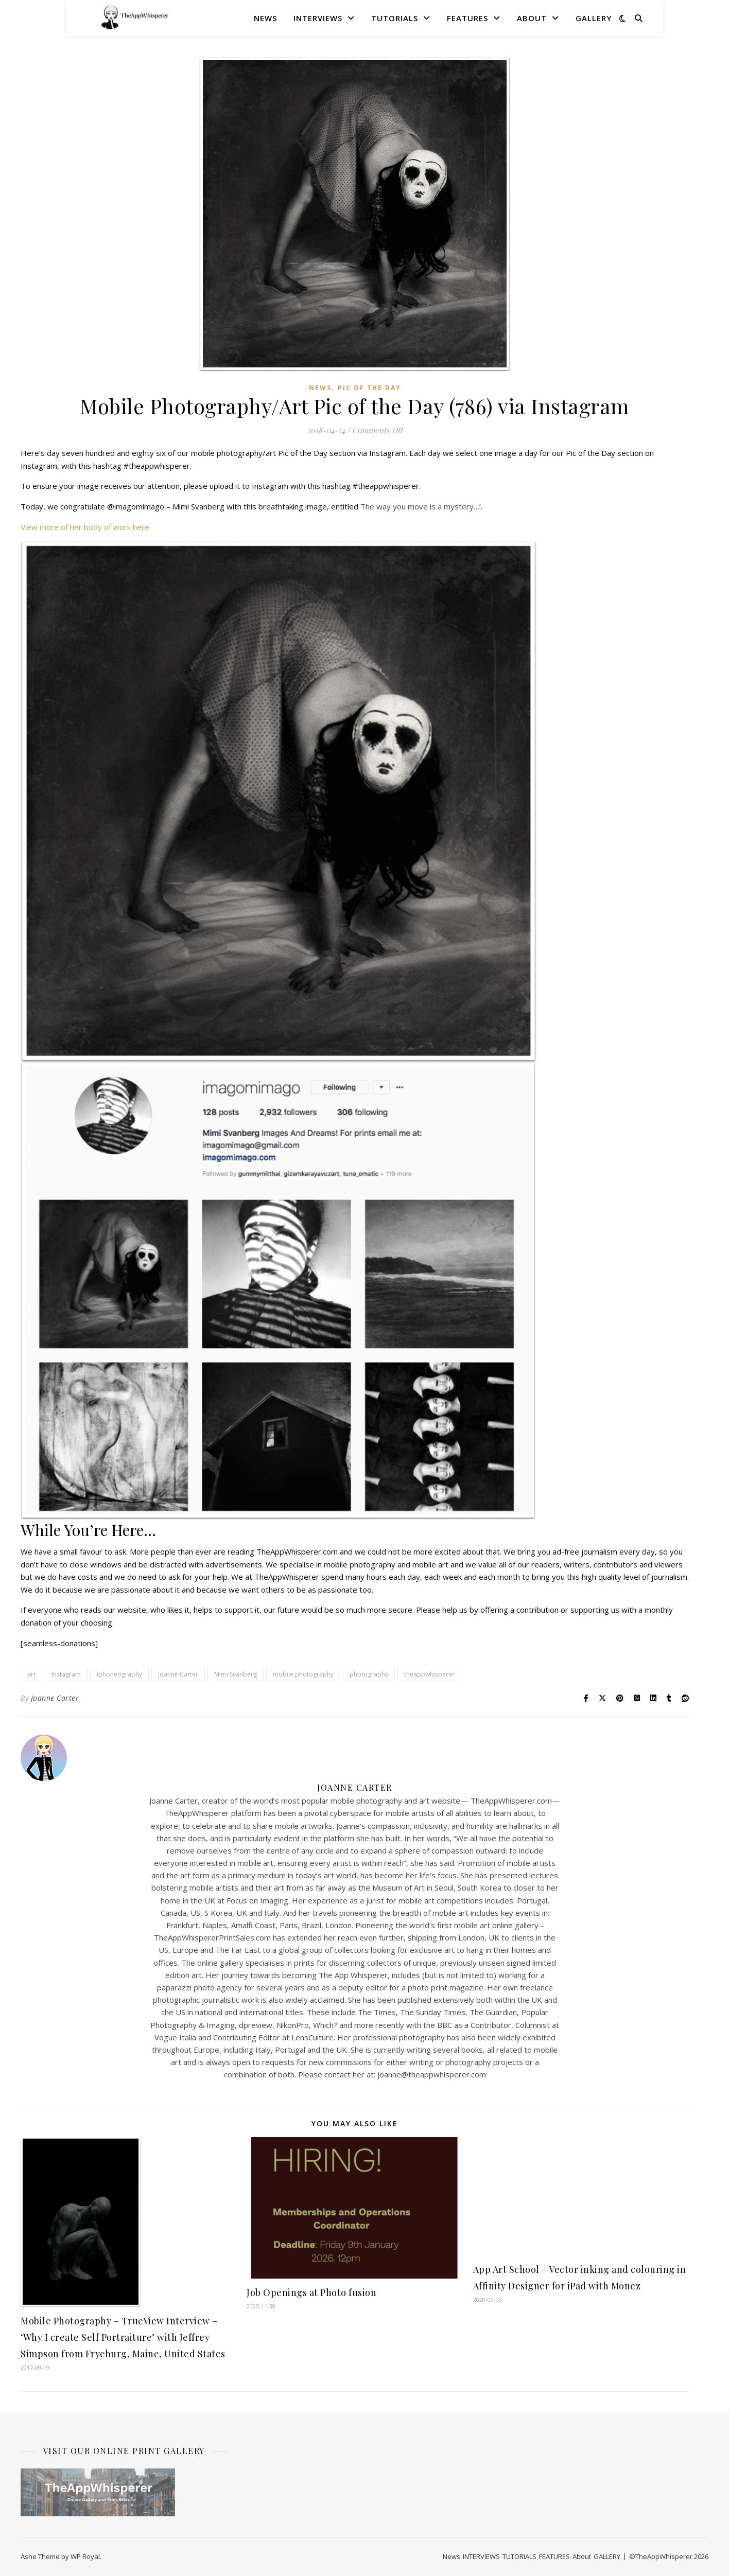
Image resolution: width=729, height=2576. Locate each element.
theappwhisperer (429, 1674)
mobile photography (303, 1674)
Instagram (66, 1674)
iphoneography (119, 1674)
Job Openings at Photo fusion (311, 2292)
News (265, 18)
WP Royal (85, 2556)
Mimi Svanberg (235, 1674)
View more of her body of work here (85, 527)
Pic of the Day (369, 387)
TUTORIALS (394, 18)
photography (369, 1674)
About (532, 18)
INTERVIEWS (317, 18)
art (31, 1674)
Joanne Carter (178, 1674)
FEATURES (467, 18)
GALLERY (594, 18)
